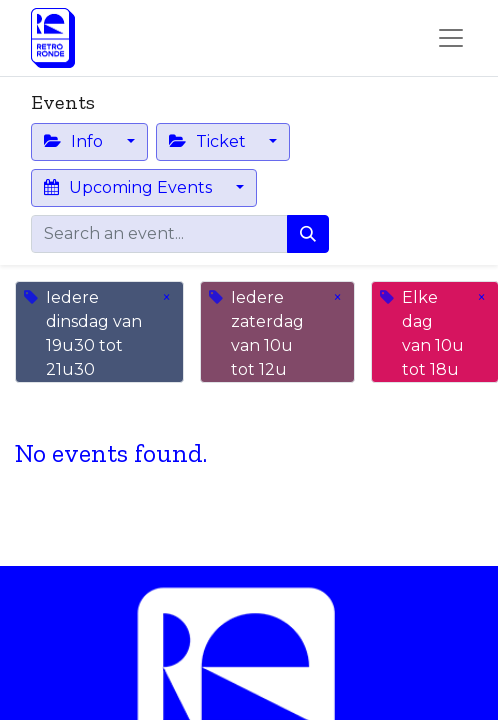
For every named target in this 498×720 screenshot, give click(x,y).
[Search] (308, 234)
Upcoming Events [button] (130, 187)
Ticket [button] (209, 141)
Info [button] (75, 141)
